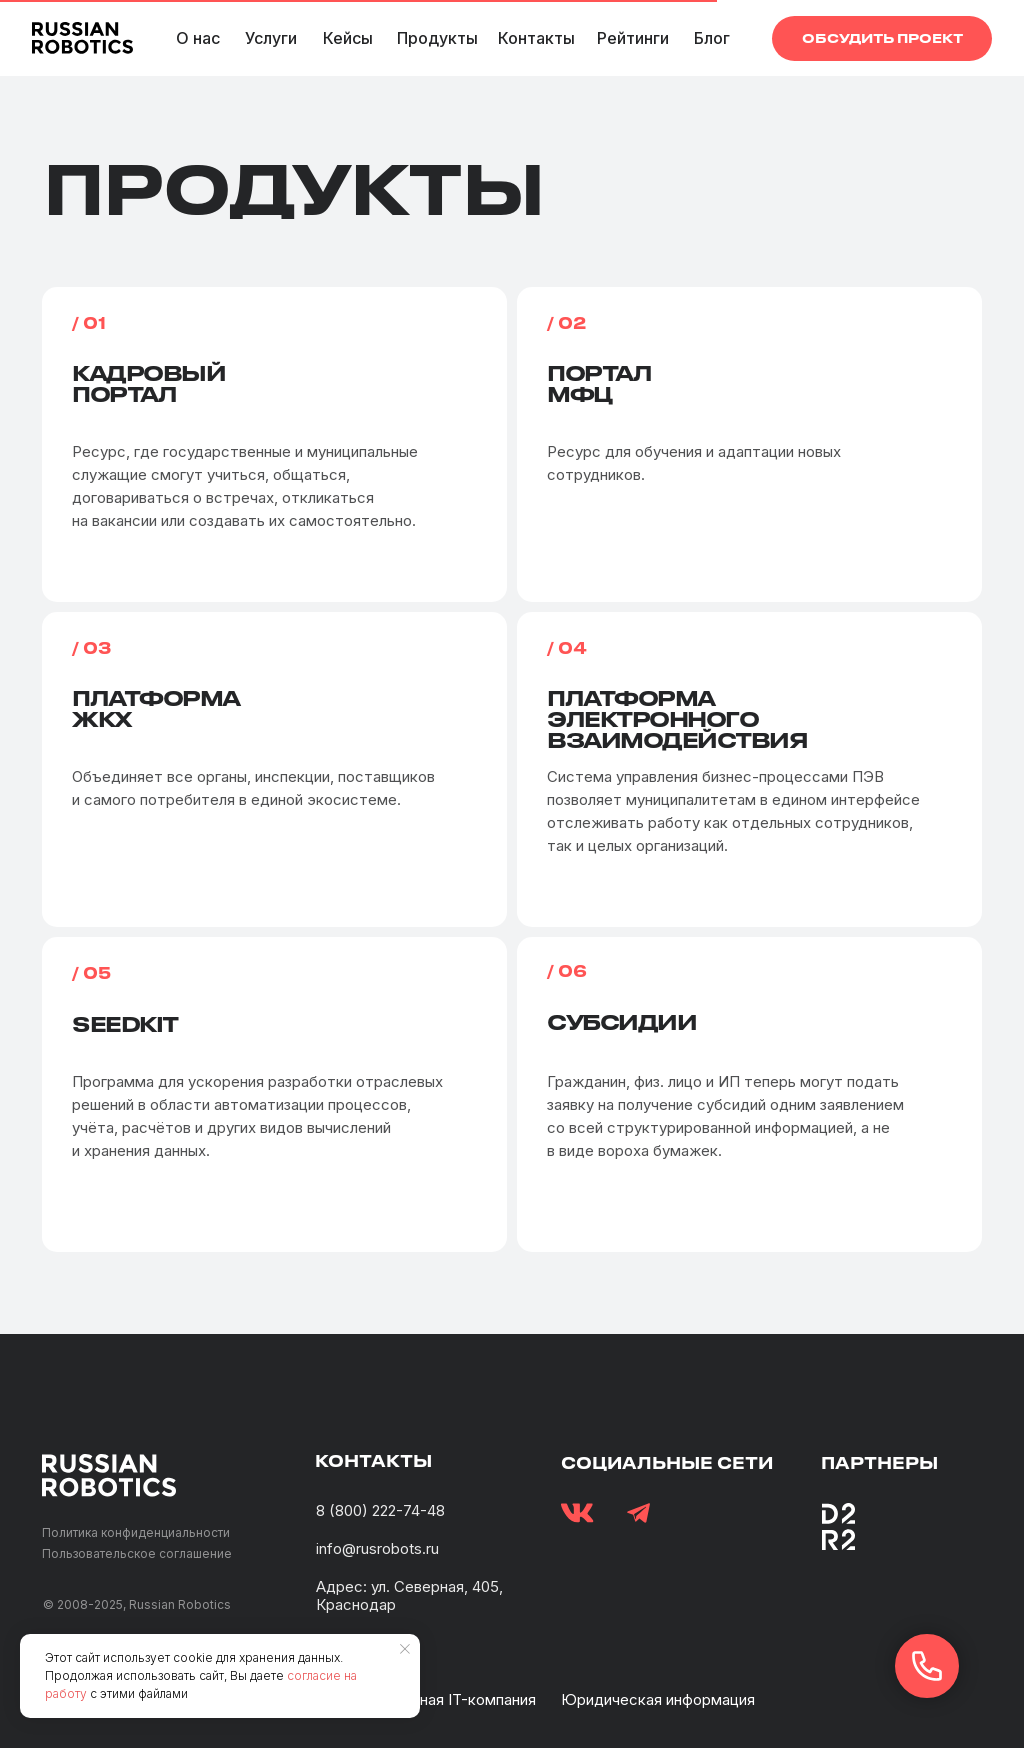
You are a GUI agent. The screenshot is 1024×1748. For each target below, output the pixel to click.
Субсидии (621, 1021)
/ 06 (567, 970)
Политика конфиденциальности (136, 1532)
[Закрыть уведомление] (405, 1649)
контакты (373, 1461)
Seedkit (125, 1023)
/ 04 (567, 647)
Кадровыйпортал (148, 383)
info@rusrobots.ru (377, 1548)
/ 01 (89, 322)
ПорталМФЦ (599, 383)
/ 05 (91, 972)
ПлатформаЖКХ (156, 708)
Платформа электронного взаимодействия (677, 718)
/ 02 (566, 322)
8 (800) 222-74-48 (380, 1510)
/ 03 (91, 647)
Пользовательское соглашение (137, 1553)
